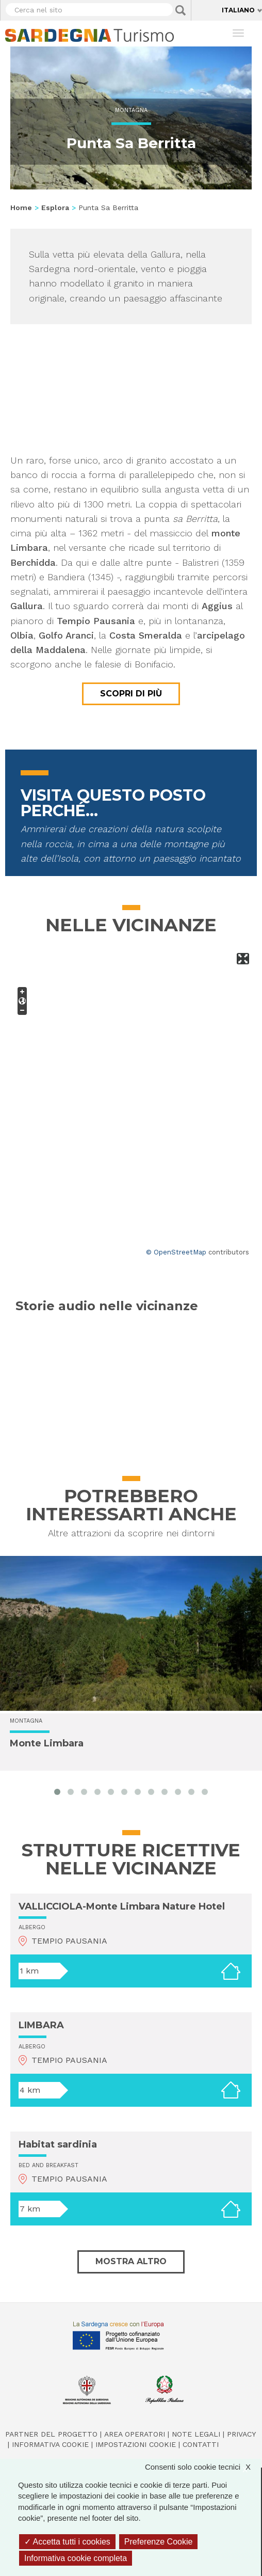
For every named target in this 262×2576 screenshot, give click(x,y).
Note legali (196, 2434)
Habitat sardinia (58, 2144)
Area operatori (134, 2434)
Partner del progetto (51, 2434)
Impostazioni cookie (135, 2444)
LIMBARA (41, 2025)
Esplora (55, 207)
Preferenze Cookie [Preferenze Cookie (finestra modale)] (158, 2541)
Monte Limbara (47, 1743)
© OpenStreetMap (176, 1252)
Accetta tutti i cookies (67, 2541)
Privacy (241, 2434)
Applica (180, 10)
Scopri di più (131, 693)
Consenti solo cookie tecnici (203, 2466)
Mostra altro (131, 2261)
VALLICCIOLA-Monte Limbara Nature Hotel (122, 1906)
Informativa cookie (50, 2444)
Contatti (201, 2444)
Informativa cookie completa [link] (75, 2558)
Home (21, 207)
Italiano (238, 10)
